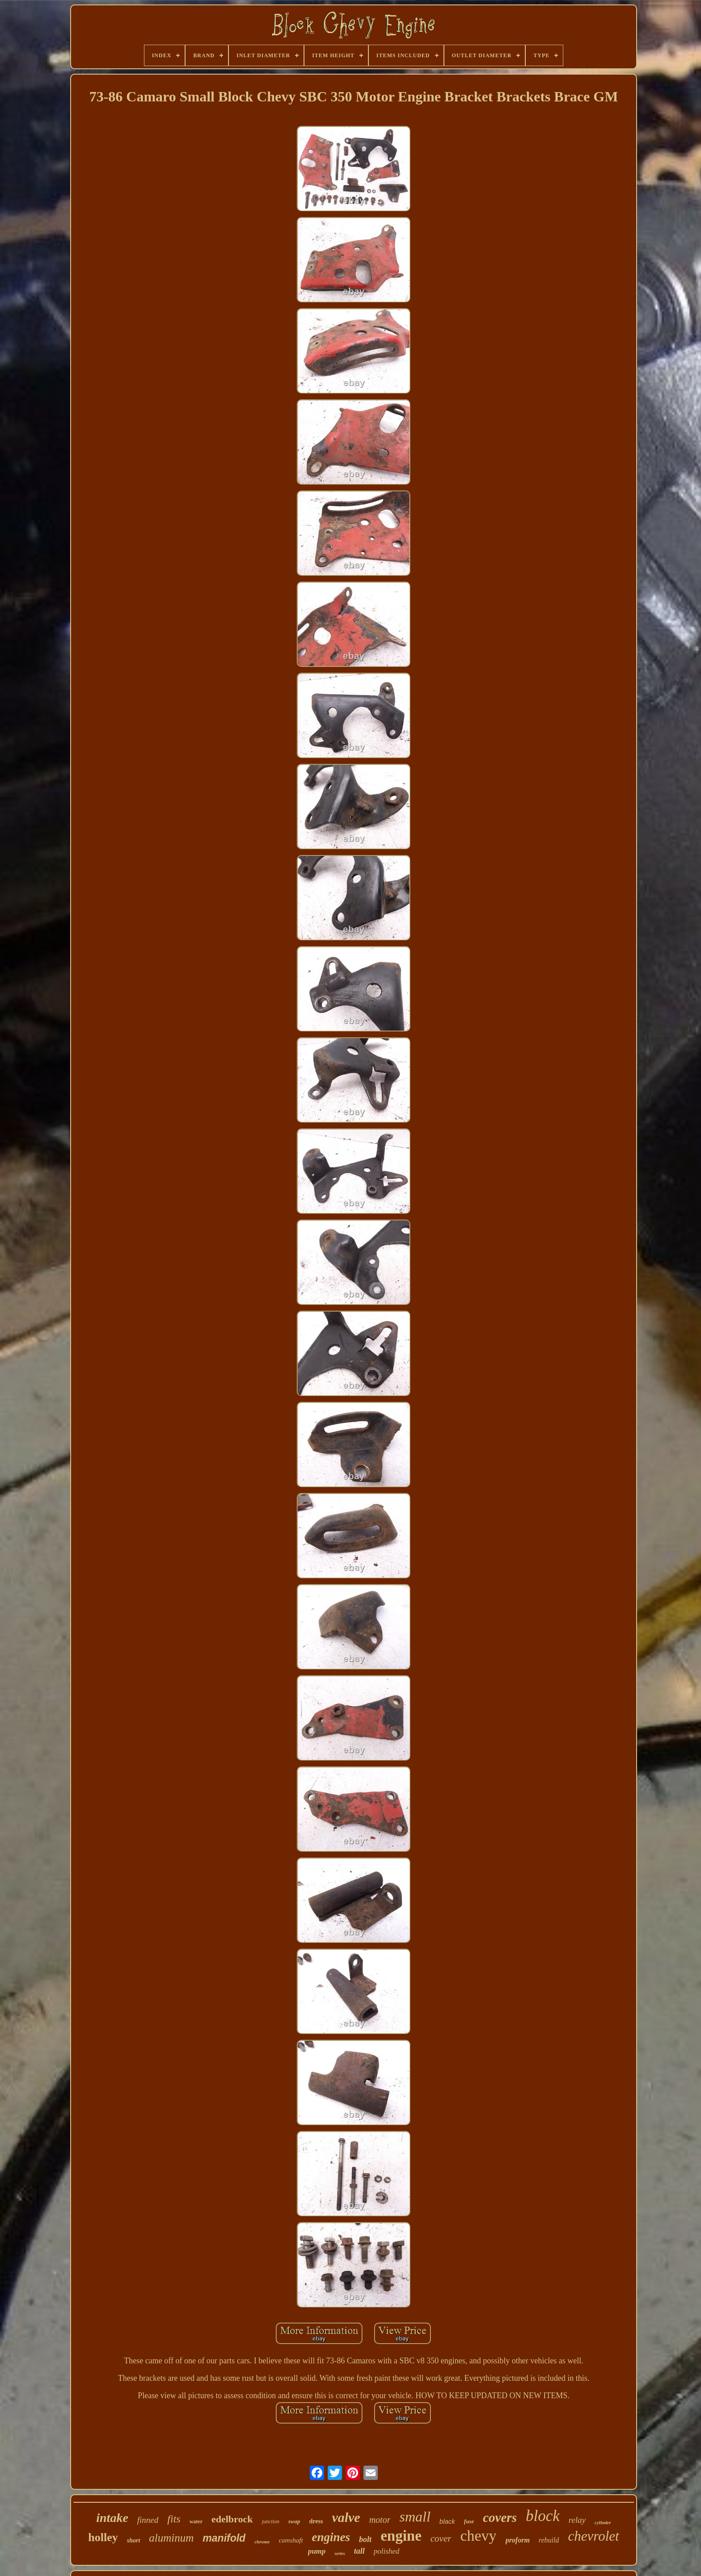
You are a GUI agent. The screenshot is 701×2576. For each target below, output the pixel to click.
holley (103, 2537)
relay (577, 2520)
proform (518, 2540)
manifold (224, 2538)
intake (112, 2518)
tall (359, 2551)
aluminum (171, 2538)
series (339, 2553)
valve (346, 2517)
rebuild (549, 2540)
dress (316, 2521)
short (133, 2540)
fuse (469, 2521)
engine (401, 2536)
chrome (262, 2541)
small (414, 2517)
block (543, 2516)
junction (270, 2521)
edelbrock (232, 2519)
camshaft (291, 2540)
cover (441, 2538)
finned (148, 2520)
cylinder (603, 2522)
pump (317, 2551)
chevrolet (593, 2536)
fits (173, 2519)
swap (294, 2521)
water (196, 2521)
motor (380, 2520)
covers (500, 2517)
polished (387, 2551)
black (447, 2521)
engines (331, 2537)
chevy (478, 2535)
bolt (365, 2539)
